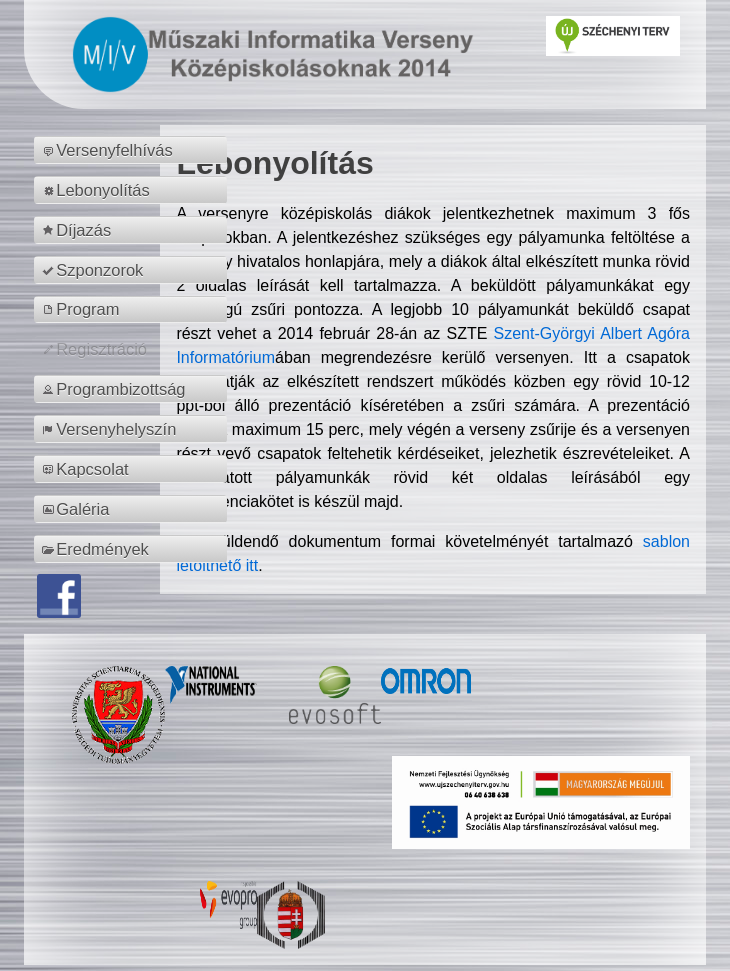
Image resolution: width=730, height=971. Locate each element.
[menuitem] (133, 150)
